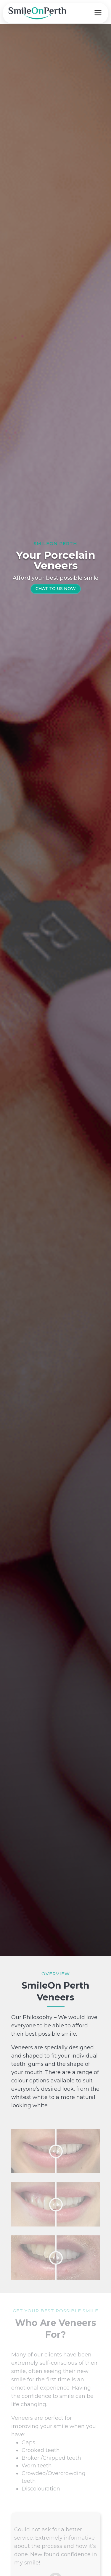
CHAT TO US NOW (56, 588)
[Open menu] (98, 13)
